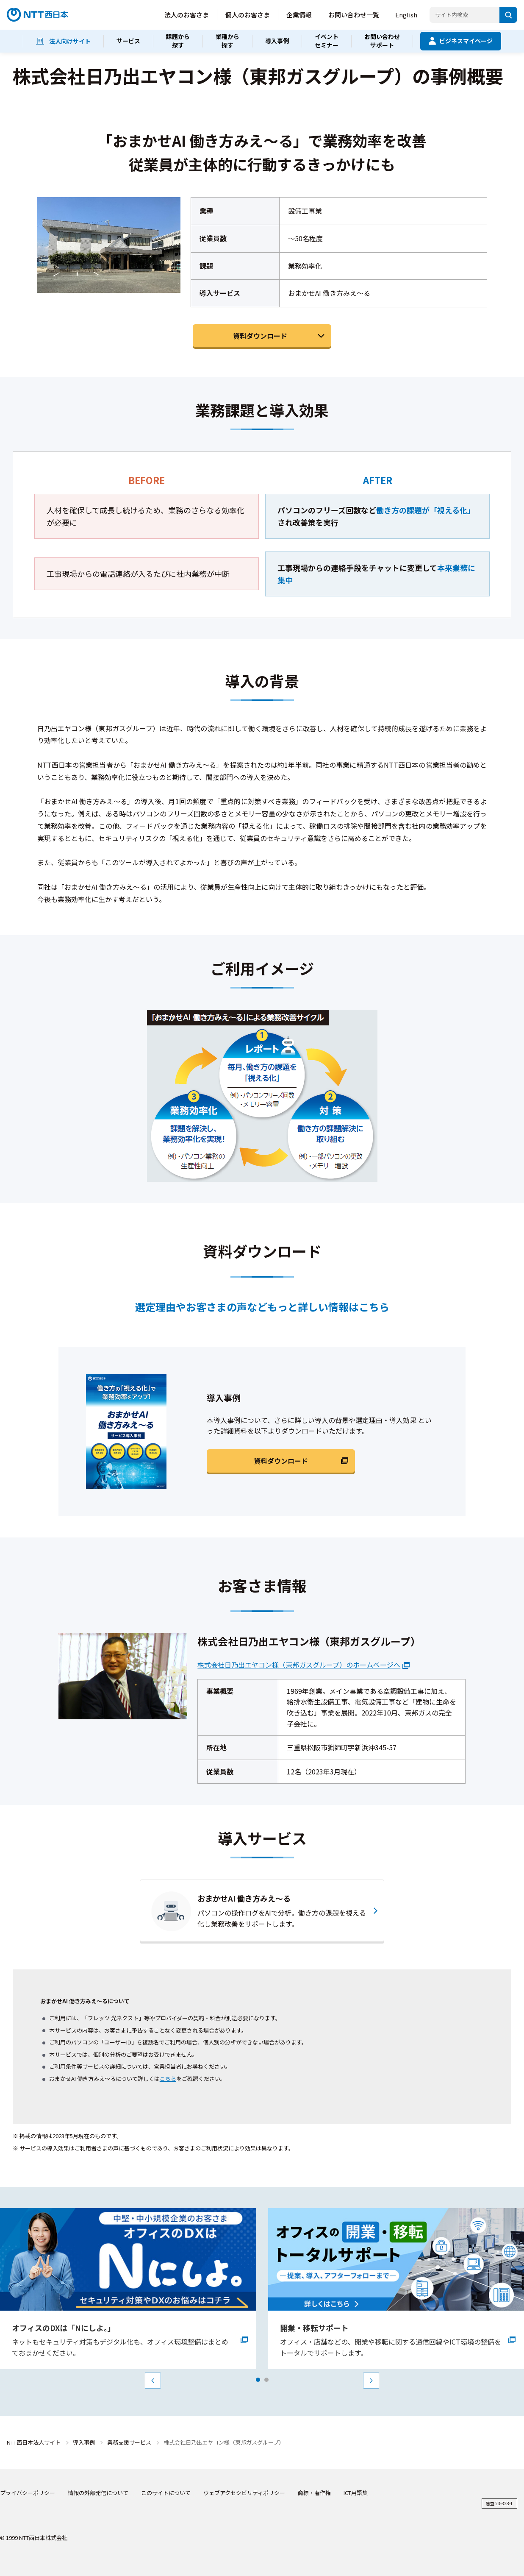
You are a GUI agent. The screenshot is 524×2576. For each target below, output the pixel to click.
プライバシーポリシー (27, 2493)
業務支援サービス (129, 2442)
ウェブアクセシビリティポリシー (244, 2493)
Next (371, 2381)
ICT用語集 (356, 2493)
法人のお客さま (186, 14)
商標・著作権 (314, 2493)
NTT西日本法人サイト (34, 2442)
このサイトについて (166, 2493)
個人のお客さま (247, 14)
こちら (168, 2079)
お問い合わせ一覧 (353, 14)
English (406, 14)
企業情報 (299, 14)
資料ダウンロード (260, 336)
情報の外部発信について (98, 2493)
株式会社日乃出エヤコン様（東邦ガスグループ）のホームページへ (298, 1665)
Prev (153, 2381)
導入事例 (84, 2442)
